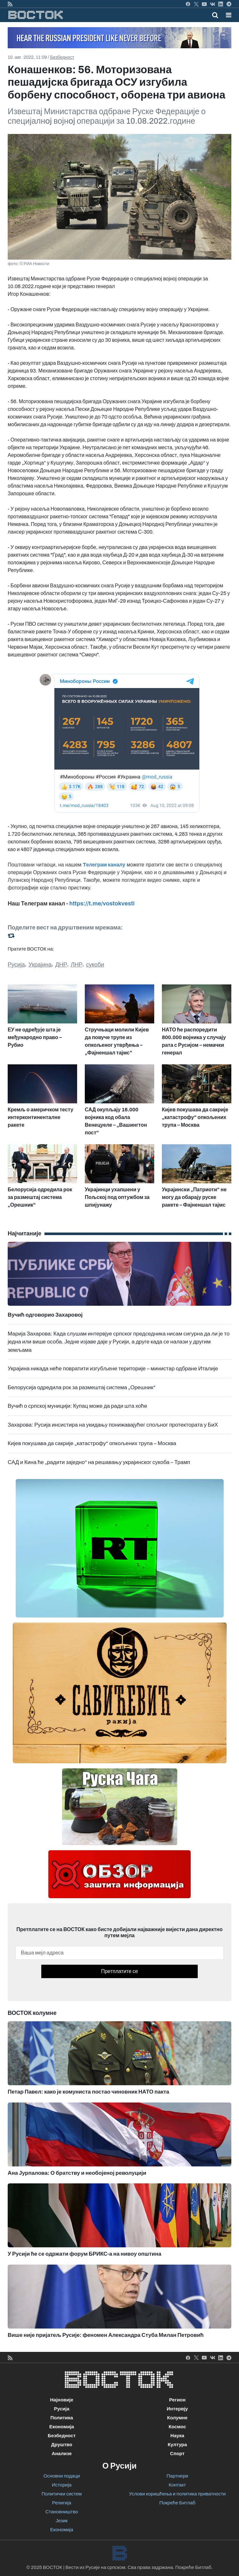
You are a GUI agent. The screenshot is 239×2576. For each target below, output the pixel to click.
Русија (16, 964)
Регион (177, 2399)
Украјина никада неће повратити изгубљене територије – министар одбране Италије (113, 1369)
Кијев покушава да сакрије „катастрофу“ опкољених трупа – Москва (92, 1443)
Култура (177, 2444)
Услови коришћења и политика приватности (177, 2493)
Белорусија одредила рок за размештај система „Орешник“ (81, 1387)
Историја (62, 2484)
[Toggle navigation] (226, 15)
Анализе (62, 2453)
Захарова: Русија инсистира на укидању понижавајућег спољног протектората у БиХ (113, 1425)
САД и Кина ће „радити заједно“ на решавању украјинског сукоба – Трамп (99, 1462)
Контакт (177, 2484)
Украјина (40, 964)
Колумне (177, 2417)
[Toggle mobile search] (215, 15)
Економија (61, 2426)
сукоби (95, 964)
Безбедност (62, 57)
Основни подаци (62, 2475)
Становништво (61, 2511)
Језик (62, 2520)
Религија (61, 2502)
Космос (177, 2426)
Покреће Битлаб (177, 2502)
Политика (61, 2417)
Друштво (61, 2444)
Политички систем (62, 2493)
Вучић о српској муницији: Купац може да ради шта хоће (77, 1406)
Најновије (61, 2399)
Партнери (177, 2475)
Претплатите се (119, 1971)
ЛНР (77, 964)
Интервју (177, 2408)
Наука (177, 2435)
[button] (228, 15)
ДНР (61, 964)
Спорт (177, 2453)
